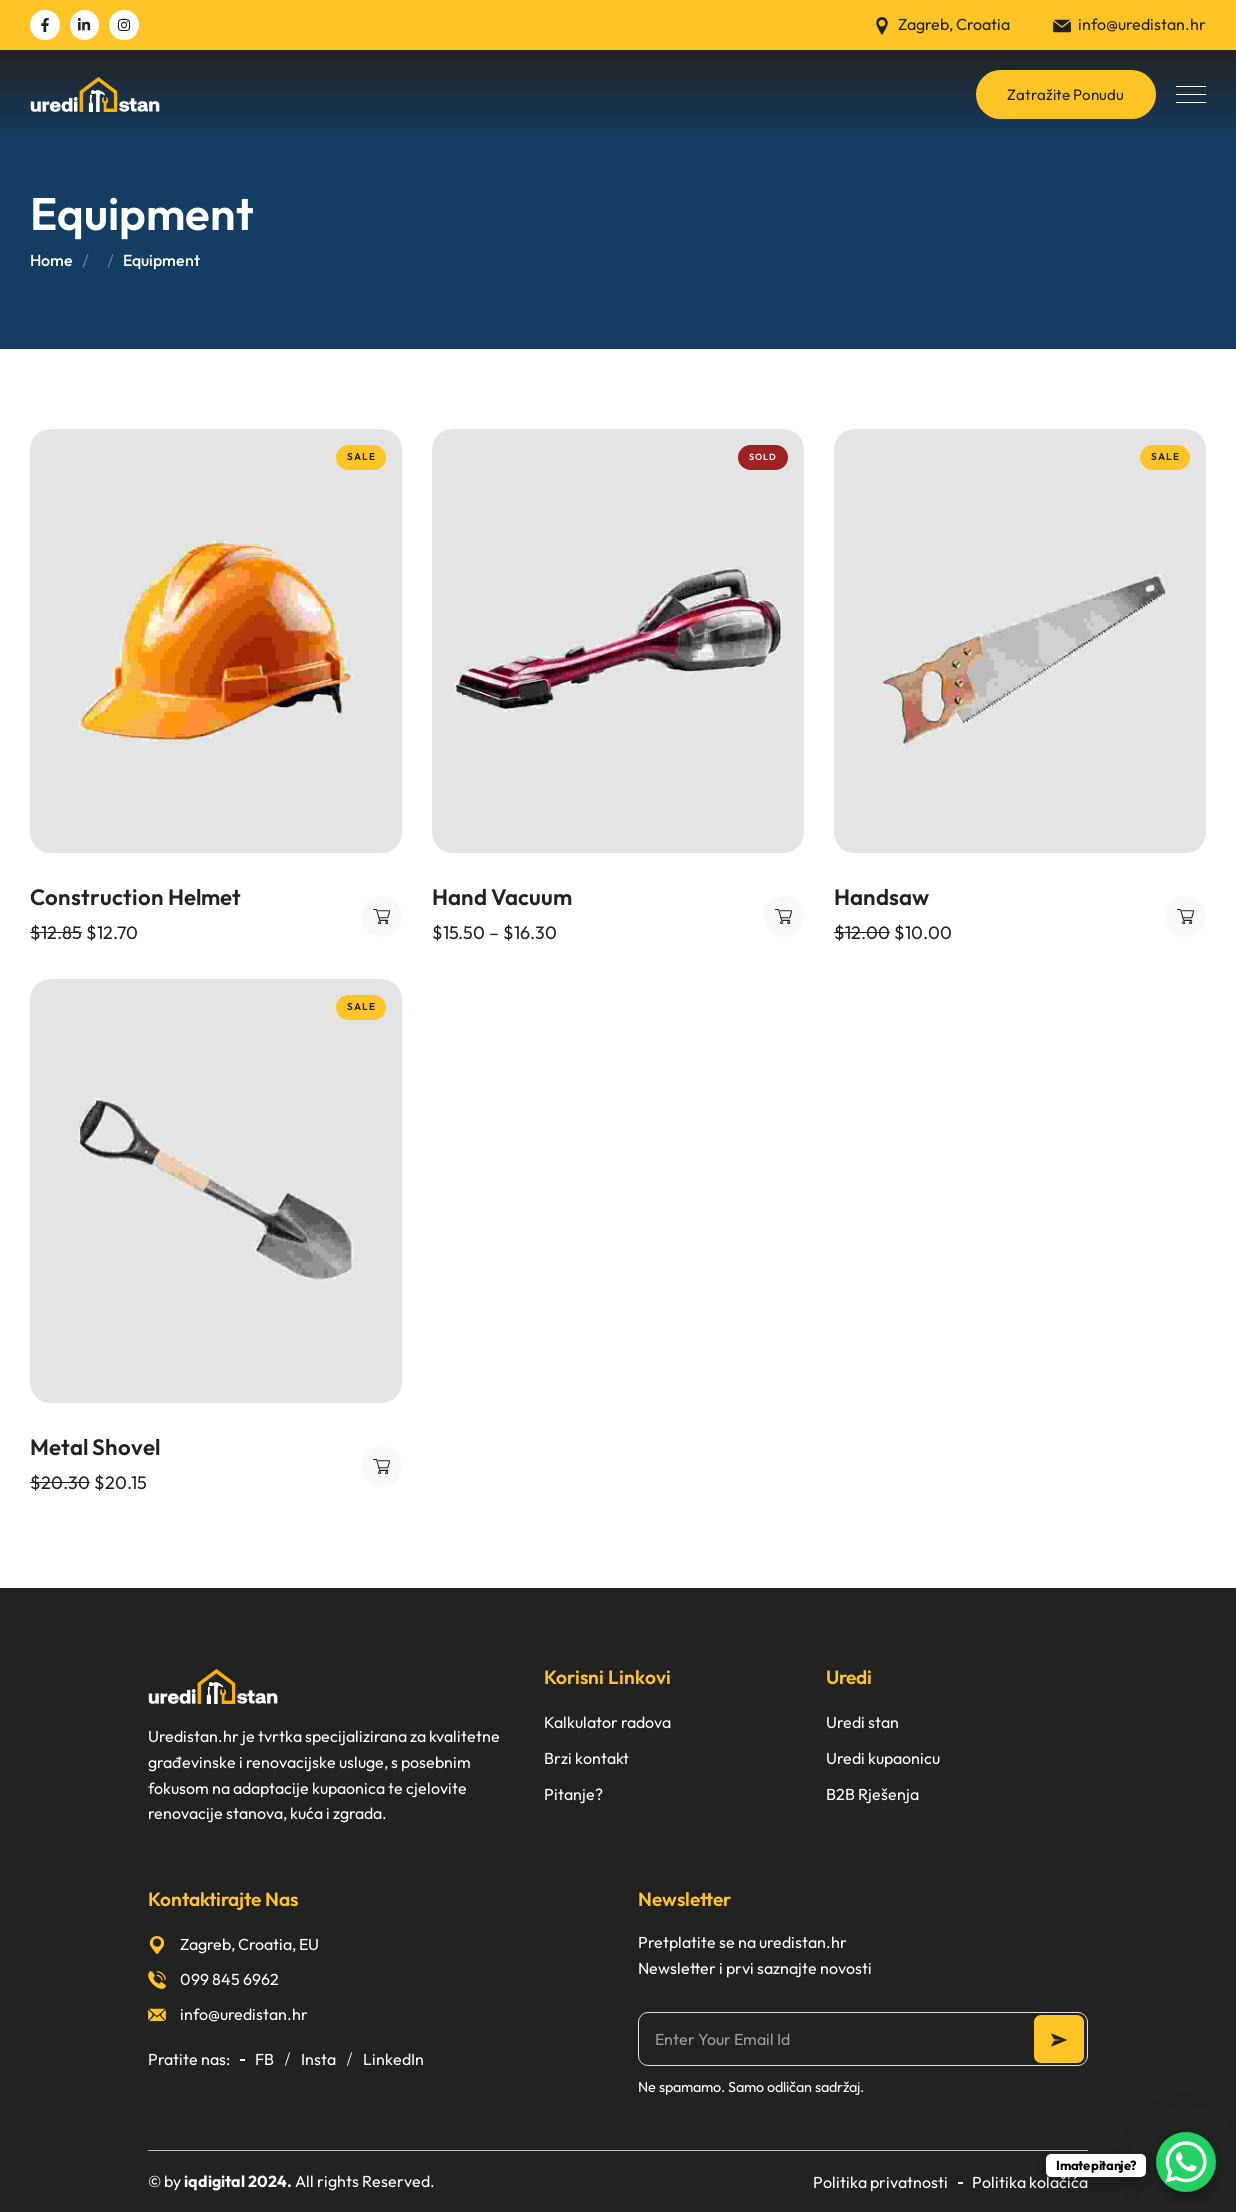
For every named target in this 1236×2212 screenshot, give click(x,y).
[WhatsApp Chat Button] (1186, 2162)
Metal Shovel (95, 1447)
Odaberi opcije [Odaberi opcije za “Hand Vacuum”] (783, 916)
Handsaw (881, 897)
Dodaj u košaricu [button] (381, 916)
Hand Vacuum (502, 897)
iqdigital (214, 2181)
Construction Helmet (135, 897)
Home (51, 260)
